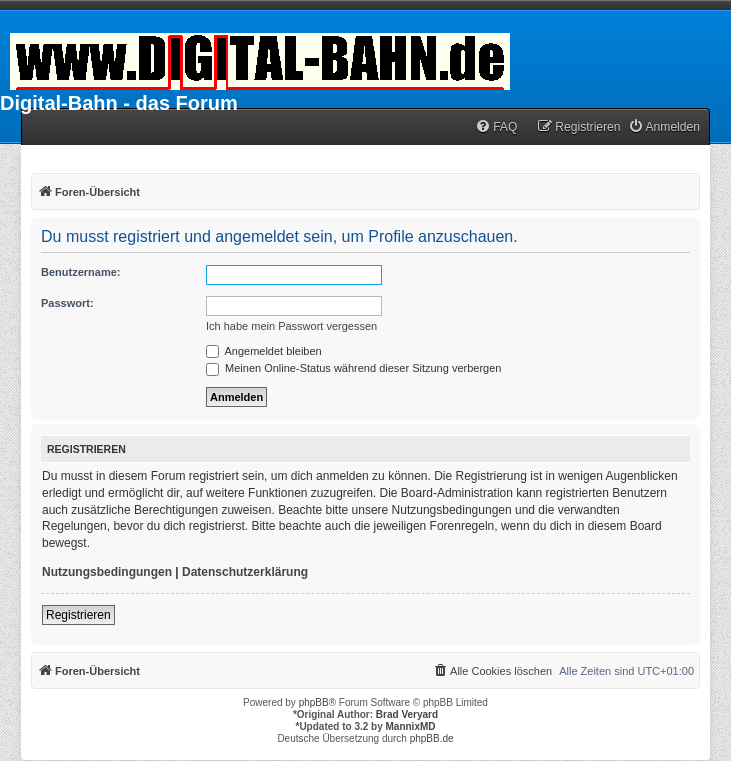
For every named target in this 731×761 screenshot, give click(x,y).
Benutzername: (80, 272)
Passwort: (67, 303)
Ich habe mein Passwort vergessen (291, 326)
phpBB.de (432, 738)
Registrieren (78, 615)
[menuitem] (496, 127)
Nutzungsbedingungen (107, 572)
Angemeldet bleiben (264, 351)
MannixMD (411, 726)
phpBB (314, 702)
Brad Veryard (407, 714)
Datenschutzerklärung (245, 572)
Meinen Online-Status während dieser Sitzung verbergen (353, 368)
